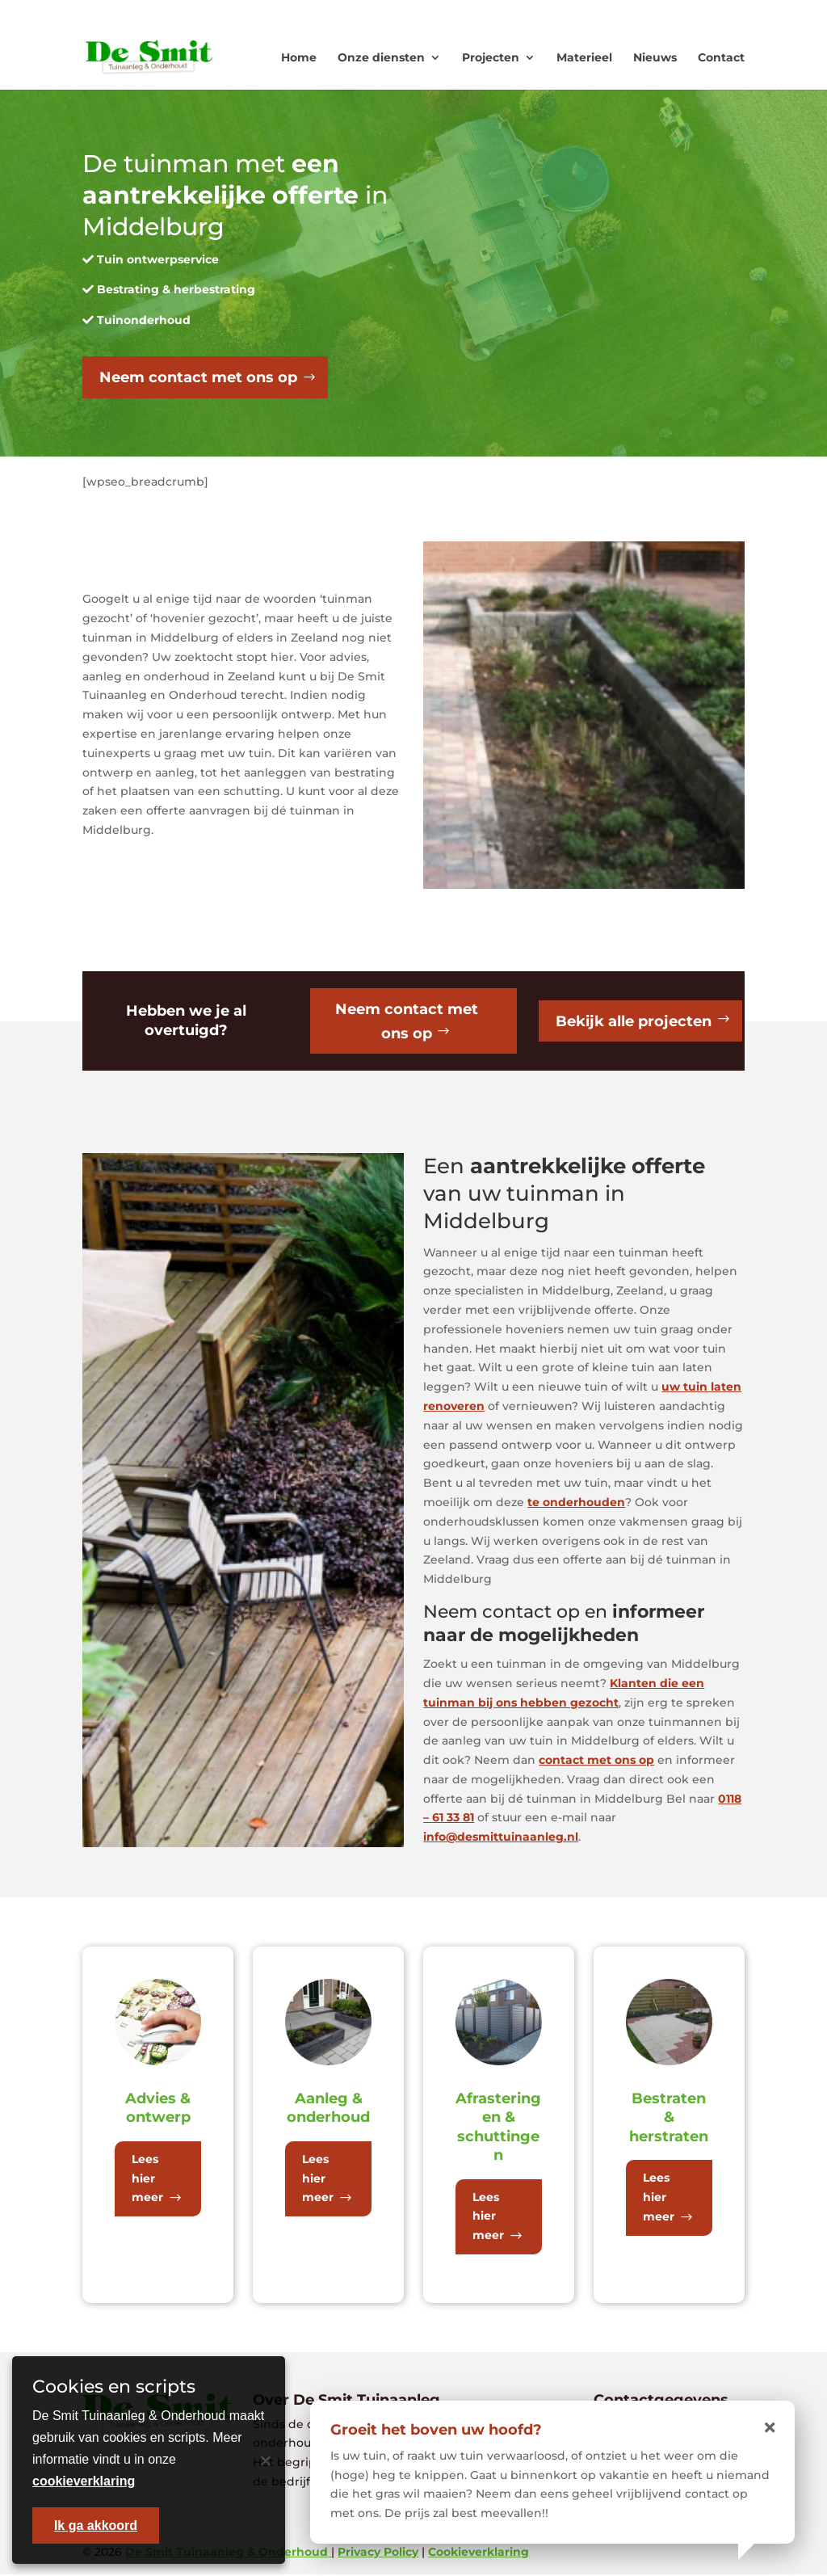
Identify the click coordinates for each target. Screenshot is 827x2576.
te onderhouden (576, 1503)
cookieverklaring (83, 2481)
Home (299, 57)
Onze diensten (381, 57)
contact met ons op (596, 1761)
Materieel (584, 57)
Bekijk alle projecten (634, 1022)
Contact (721, 57)
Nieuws (655, 57)
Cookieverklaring (478, 2553)
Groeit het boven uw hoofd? (436, 2430)
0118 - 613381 (541, 12)
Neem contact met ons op (198, 377)
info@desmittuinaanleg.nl (500, 1839)
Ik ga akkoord (95, 2525)
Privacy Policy (378, 2553)
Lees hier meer (147, 2180)
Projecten (490, 57)
